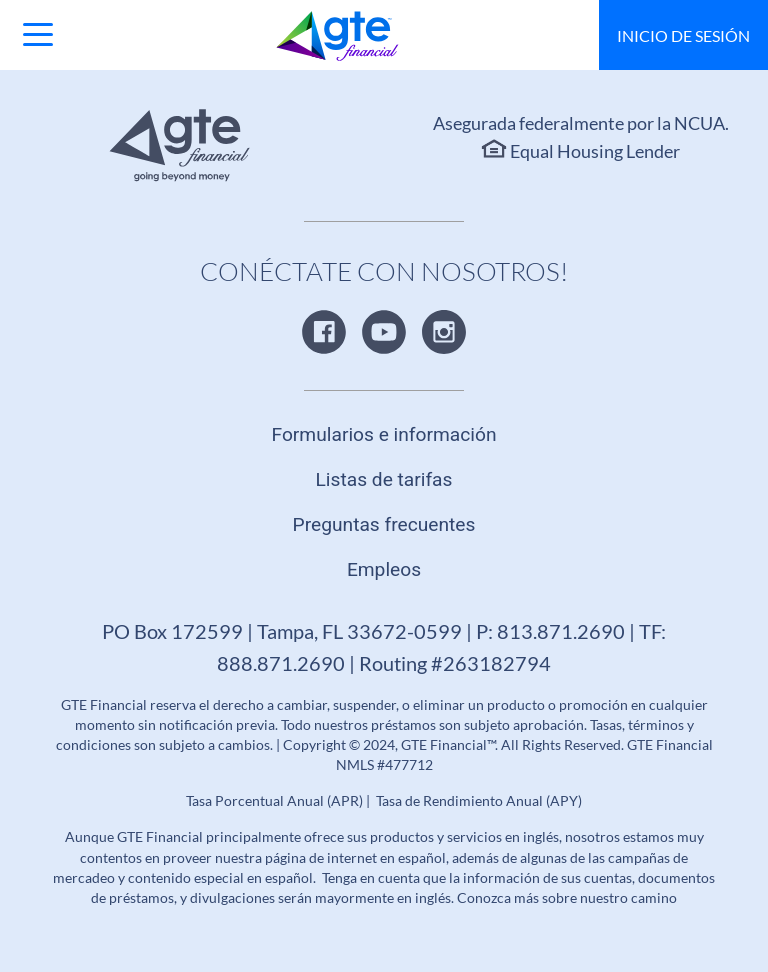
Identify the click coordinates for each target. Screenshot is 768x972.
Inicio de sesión (683, 35)
